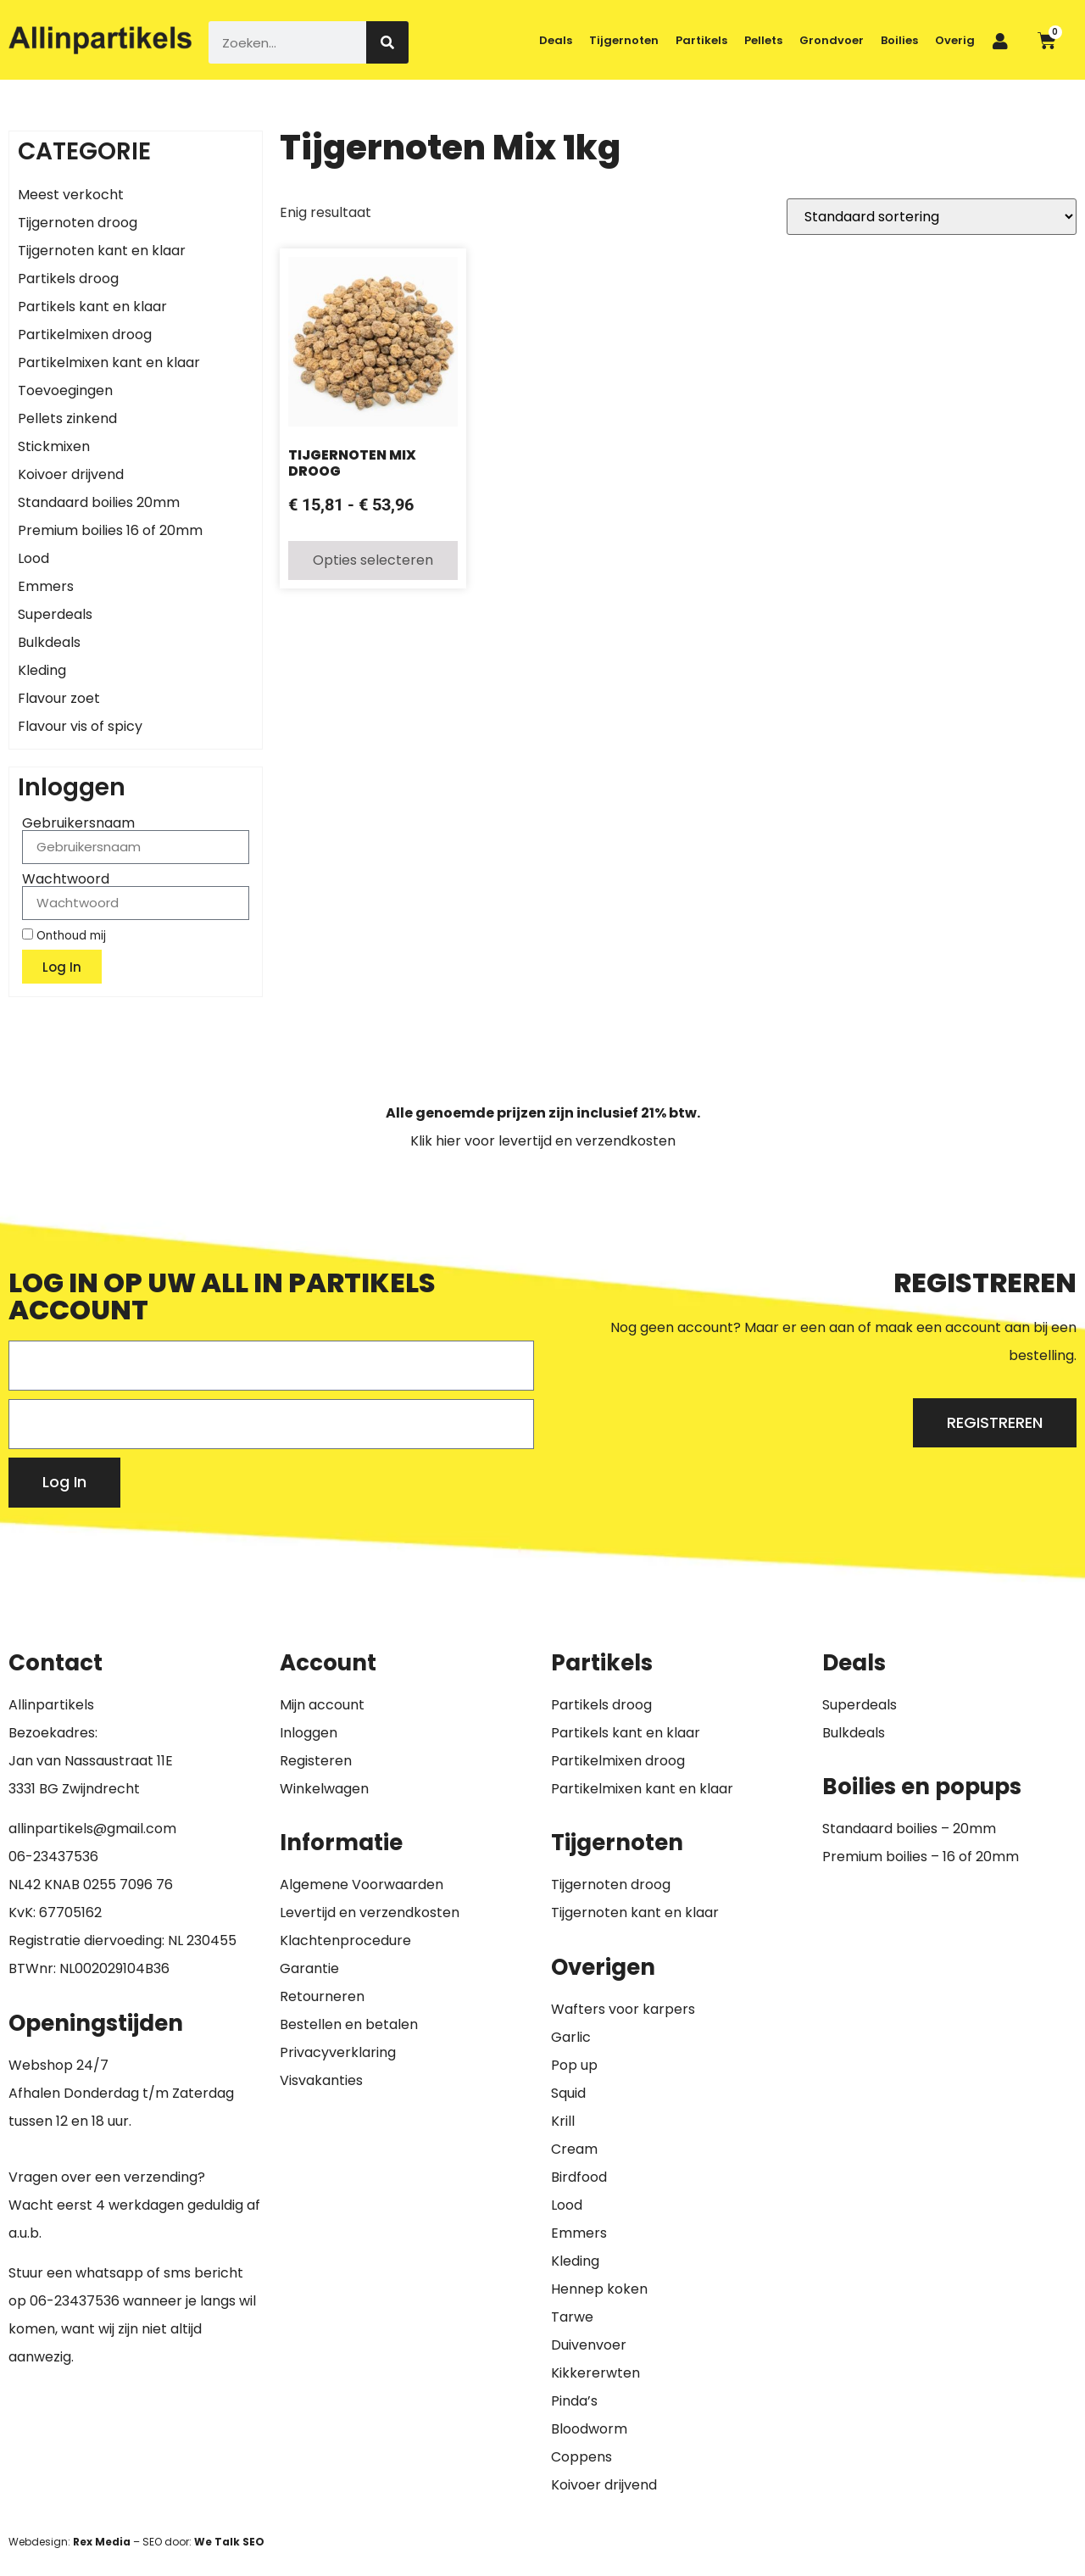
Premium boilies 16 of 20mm (110, 530)
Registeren (316, 1760)
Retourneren (322, 1996)
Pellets (763, 40)
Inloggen (308, 1732)
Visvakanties (321, 2080)
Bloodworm (589, 2429)
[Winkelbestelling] (932, 216)
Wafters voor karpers (623, 2009)
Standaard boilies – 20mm (909, 1828)
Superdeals (55, 614)
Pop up (574, 2065)
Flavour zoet (59, 698)
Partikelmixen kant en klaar (109, 362)
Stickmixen (54, 446)
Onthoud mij (64, 935)
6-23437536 (57, 1856)
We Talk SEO (229, 2541)
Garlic (571, 2037)
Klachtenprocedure (345, 1940)
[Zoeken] (387, 42)
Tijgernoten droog (77, 222)
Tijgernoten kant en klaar (102, 250)
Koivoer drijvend (71, 474)
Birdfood (579, 2177)
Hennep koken (599, 2289)
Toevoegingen (65, 390)
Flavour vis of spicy (80, 726)
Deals (555, 40)
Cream (574, 2149)
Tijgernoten (624, 40)
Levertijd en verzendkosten (369, 1912)
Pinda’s (574, 2401)
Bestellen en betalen (349, 2024)
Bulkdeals (49, 642)
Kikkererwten (595, 2373)
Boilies (899, 40)
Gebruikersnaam (78, 823)
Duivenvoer (588, 2345)
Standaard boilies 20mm (99, 502)
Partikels (701, 40)
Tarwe (572, 2317)
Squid (568, 2093)
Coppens (581, 2457)
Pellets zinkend (67, 418)
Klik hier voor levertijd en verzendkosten (543, 1141)
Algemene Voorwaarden (361, 1884)
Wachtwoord (65, 879)
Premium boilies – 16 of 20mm (920, 1856)
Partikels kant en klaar (92, 306)
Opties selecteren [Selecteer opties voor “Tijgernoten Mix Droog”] (373, 560)
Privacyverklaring (338, 2052)
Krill (563, 2121)
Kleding (42, 670)
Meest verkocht (71, 194)
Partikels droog (68, 278)
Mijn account (322, 1705)
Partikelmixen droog (85, 334)
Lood (33, 558)
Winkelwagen (324, 1788)
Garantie (309, 1968)
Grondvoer (831, 40)
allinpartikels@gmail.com (92, 1828)
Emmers (46, 586)
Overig (955, 40)
